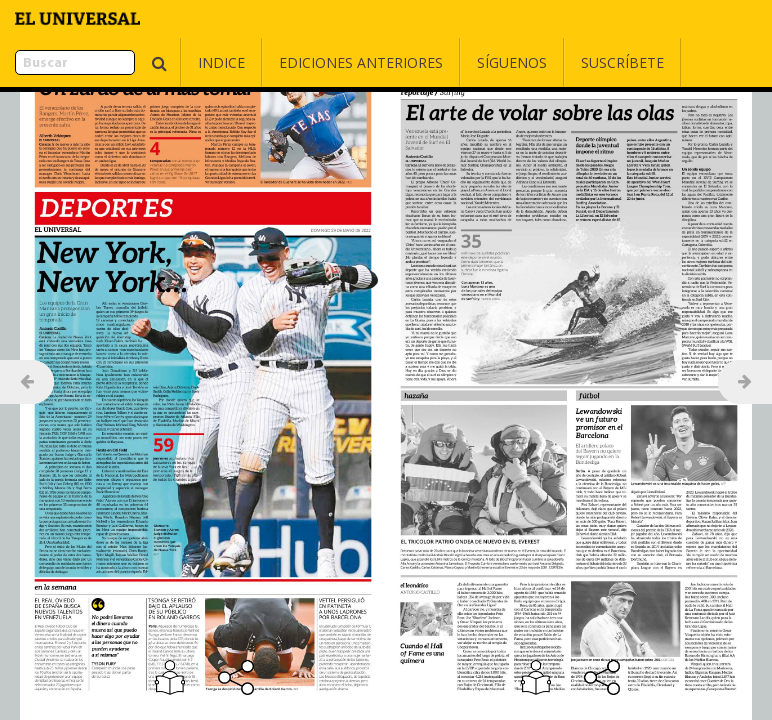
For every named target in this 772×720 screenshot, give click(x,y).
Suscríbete (572, 62)
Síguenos (462, 62)
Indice (171, 62)
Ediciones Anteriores (311, 62)
